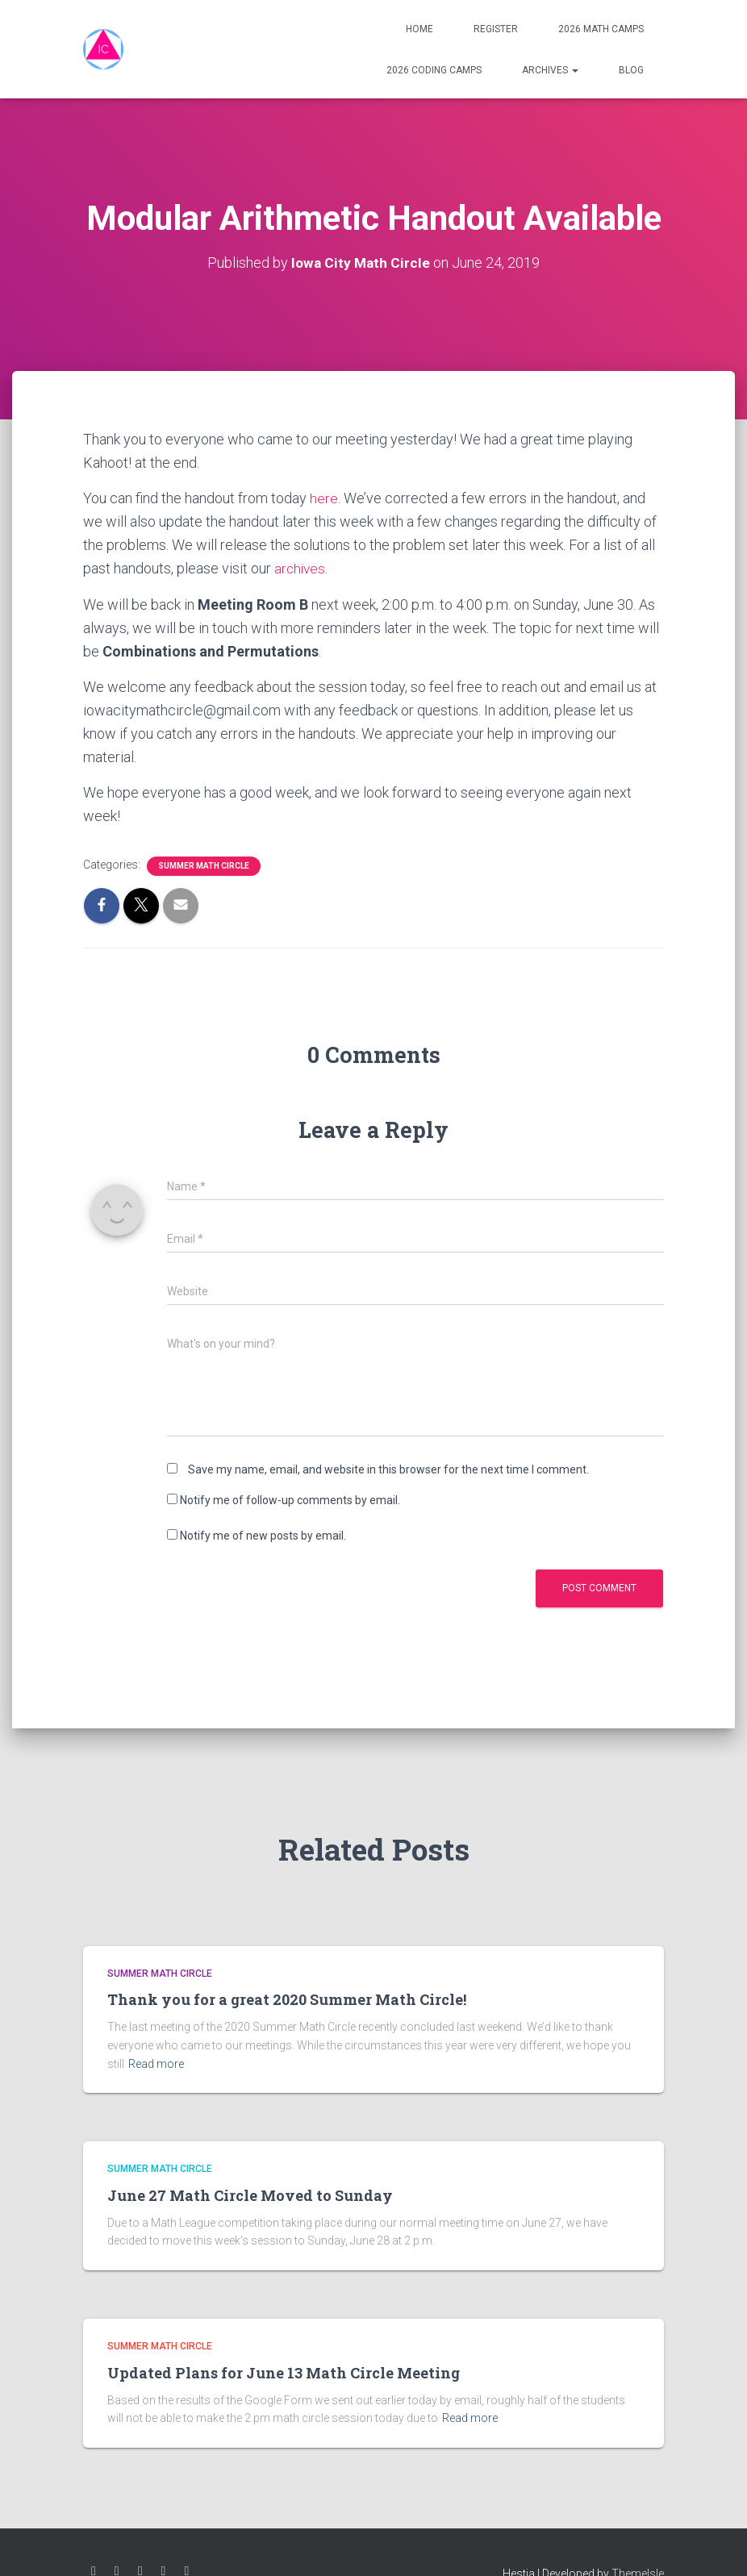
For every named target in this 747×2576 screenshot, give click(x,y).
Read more (156, 2063)
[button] (574, 70)
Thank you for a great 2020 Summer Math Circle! (286, 1999)
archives (301, 568)
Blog (631, 70)
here (324, 498)
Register (496, 29)
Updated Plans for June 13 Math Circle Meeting (283, 2372)
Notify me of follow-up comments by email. (290, 1500)
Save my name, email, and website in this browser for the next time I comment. (388, 1469)
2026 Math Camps (601, 29)
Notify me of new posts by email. (263, 1535)
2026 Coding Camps (434, 70)
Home (419, 29)
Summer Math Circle (203, 865)
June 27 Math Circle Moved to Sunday (250, 2195)
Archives (550, 70)
